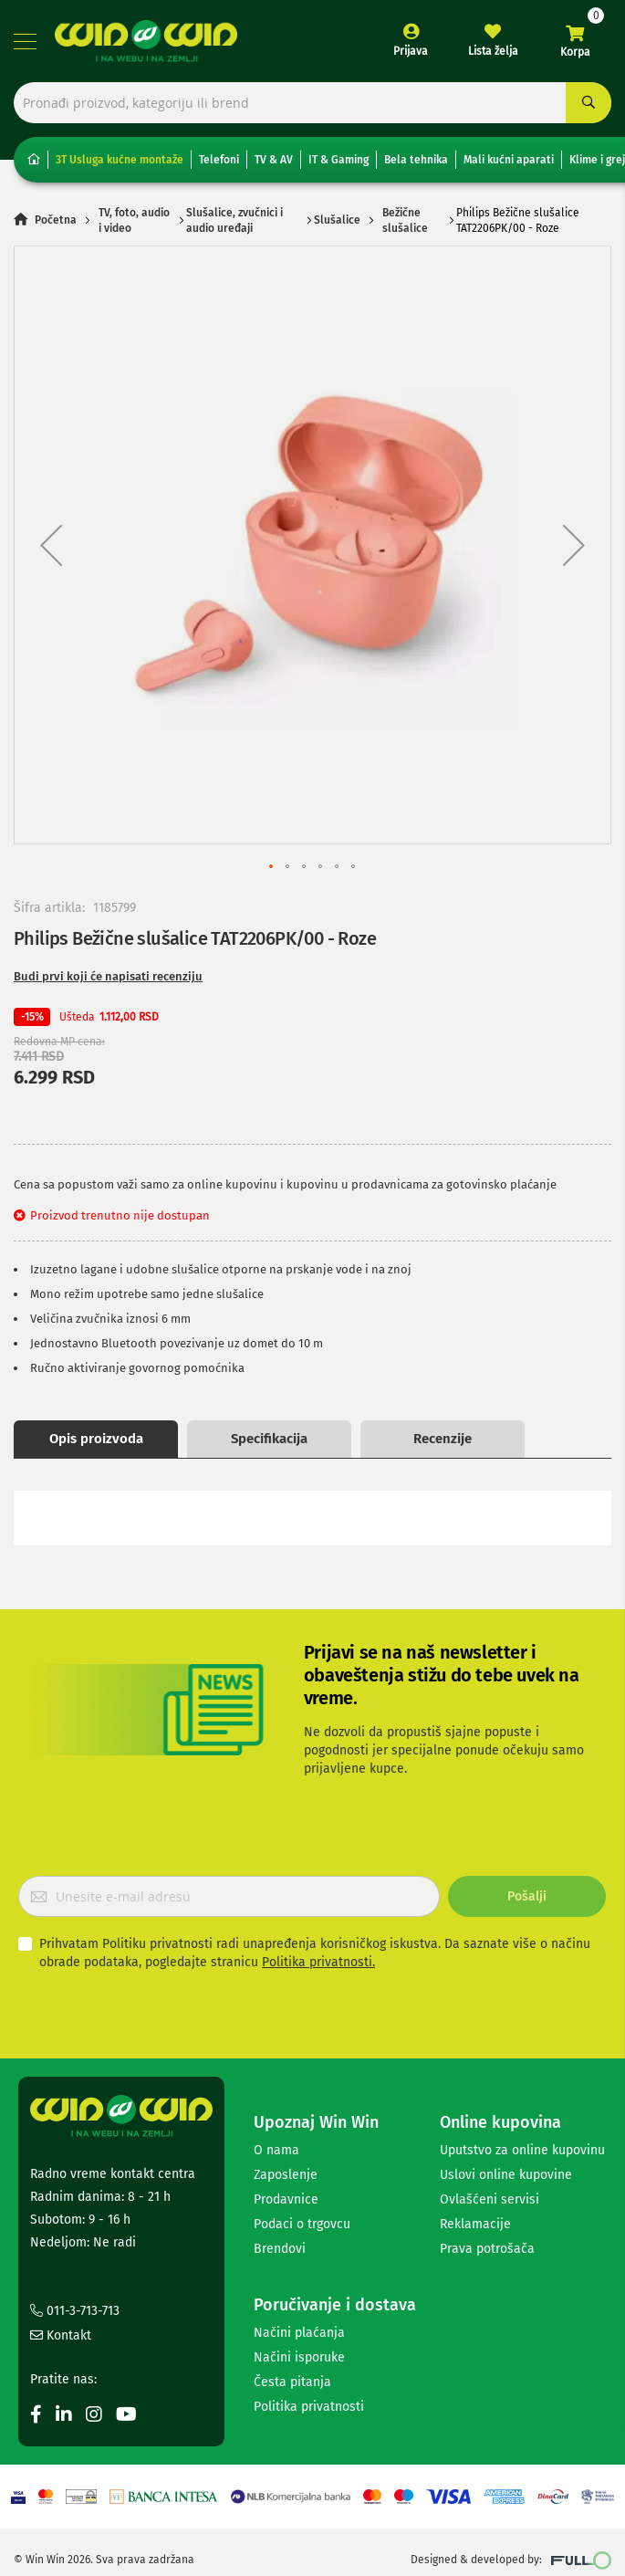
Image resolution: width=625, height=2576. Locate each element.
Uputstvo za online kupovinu (522, 2150)
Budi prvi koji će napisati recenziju (108, 976)
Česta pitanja (292, 2382)
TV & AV (274, 159)
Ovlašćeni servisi (489, 2199)
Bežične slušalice (405, 220)
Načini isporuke (299, 2357)
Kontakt (60, 2335)
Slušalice (337, 221)
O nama (276, 2150)
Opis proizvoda (96, 1438)
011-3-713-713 (75, 2311)
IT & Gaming (338, 159)
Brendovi (280, 2249)
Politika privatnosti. (318, 1962)
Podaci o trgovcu (302, 2224)
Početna (56, 221)
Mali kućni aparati (509, 159)
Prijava (410, 51)
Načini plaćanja (299, 2332)
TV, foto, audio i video (134, 220)
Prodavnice (286, 2199)
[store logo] (146, 41)
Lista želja (493, 51)
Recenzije (442, 1438)
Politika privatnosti (309, 2406)
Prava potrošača (487, 2249)
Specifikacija (269, 1438)
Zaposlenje (286, 2175)
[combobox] (312, 102)
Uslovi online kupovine (506, 2175)
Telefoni (219, 159)
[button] (51, 544)
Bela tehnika (416, 159)
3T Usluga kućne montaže (119, 159)
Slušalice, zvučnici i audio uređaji (234, 220)
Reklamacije (475, 2224)
